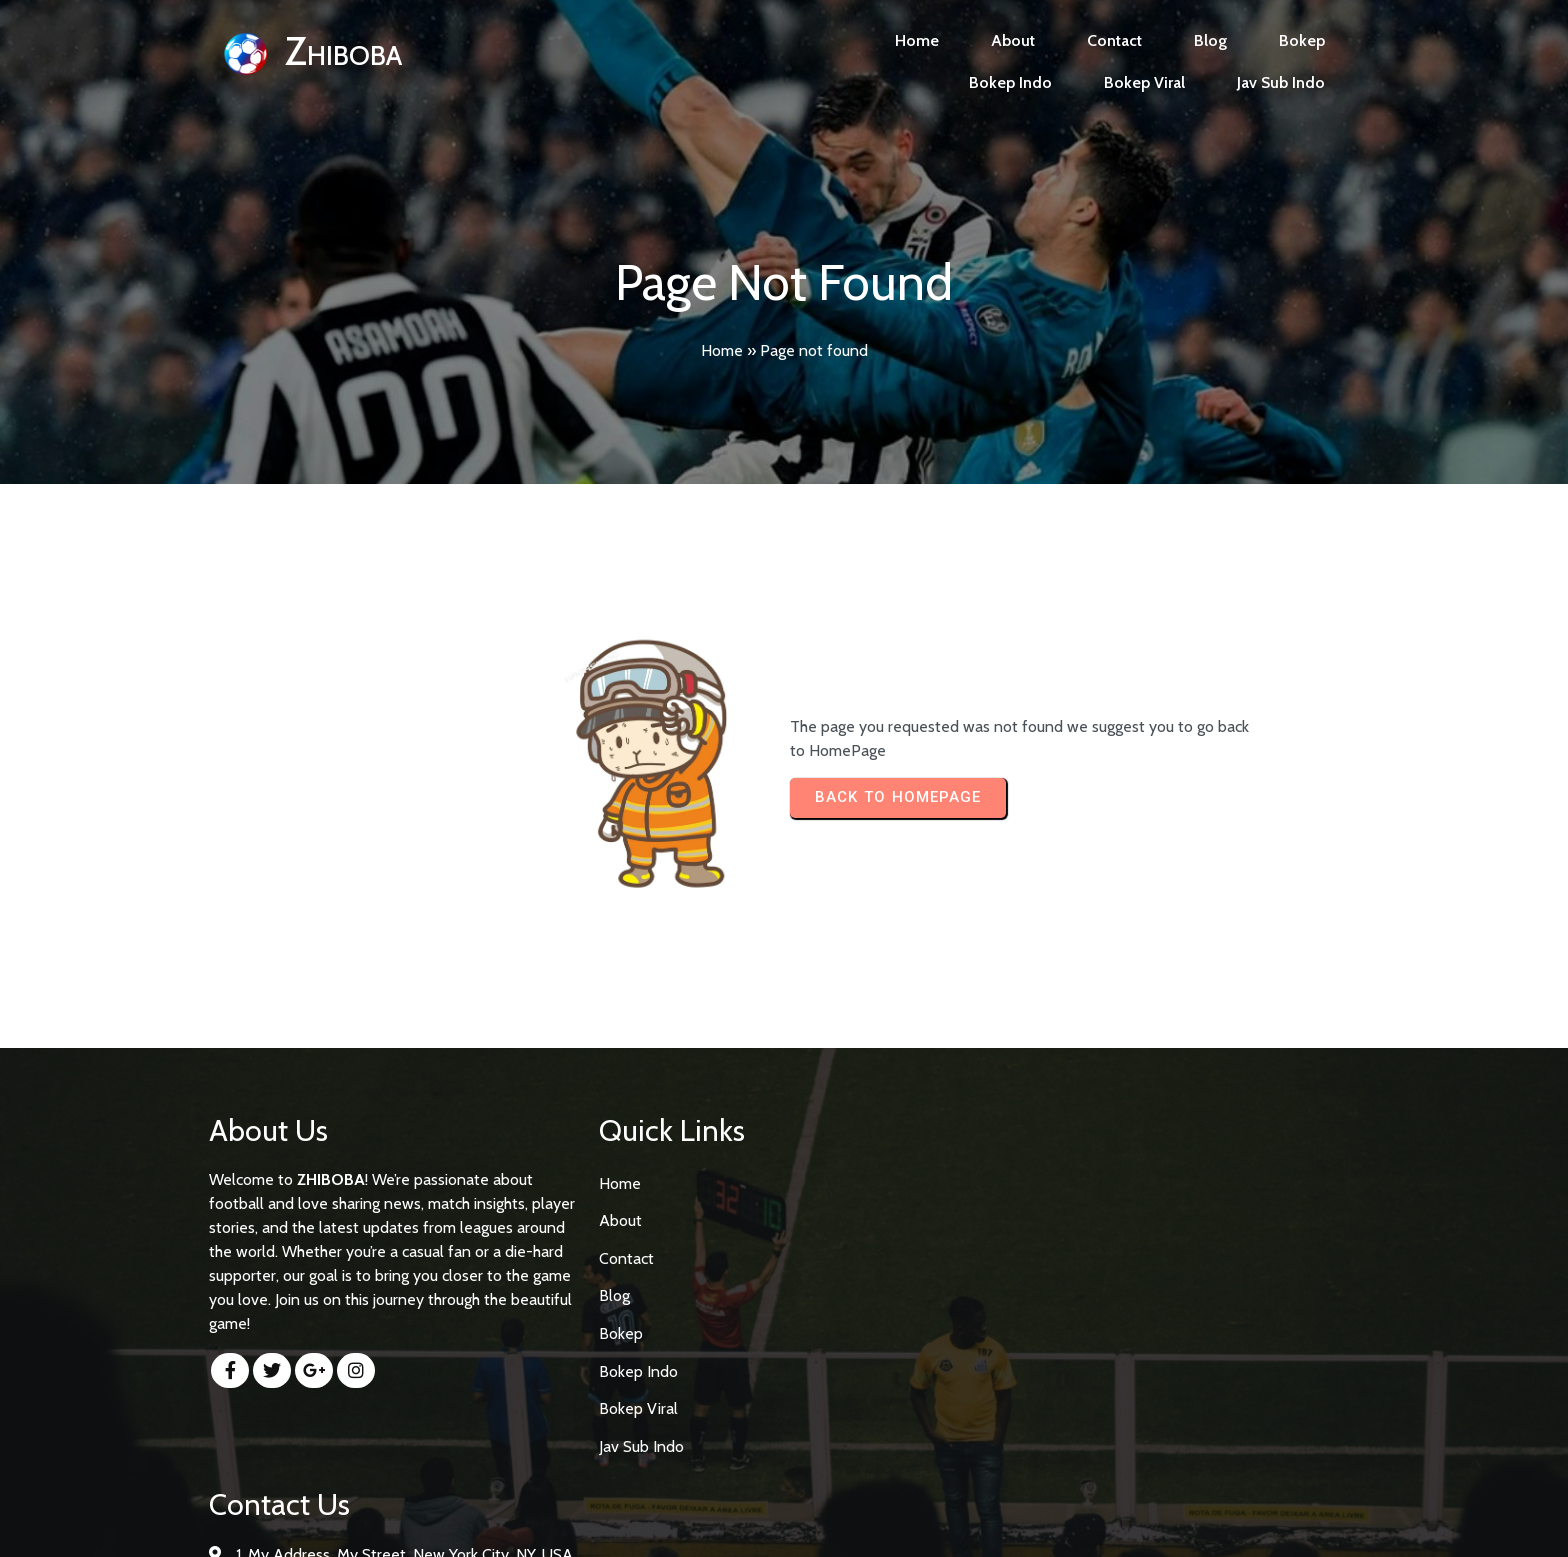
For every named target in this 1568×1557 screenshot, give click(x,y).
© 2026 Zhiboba (784, 1523)
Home (722, 350)
